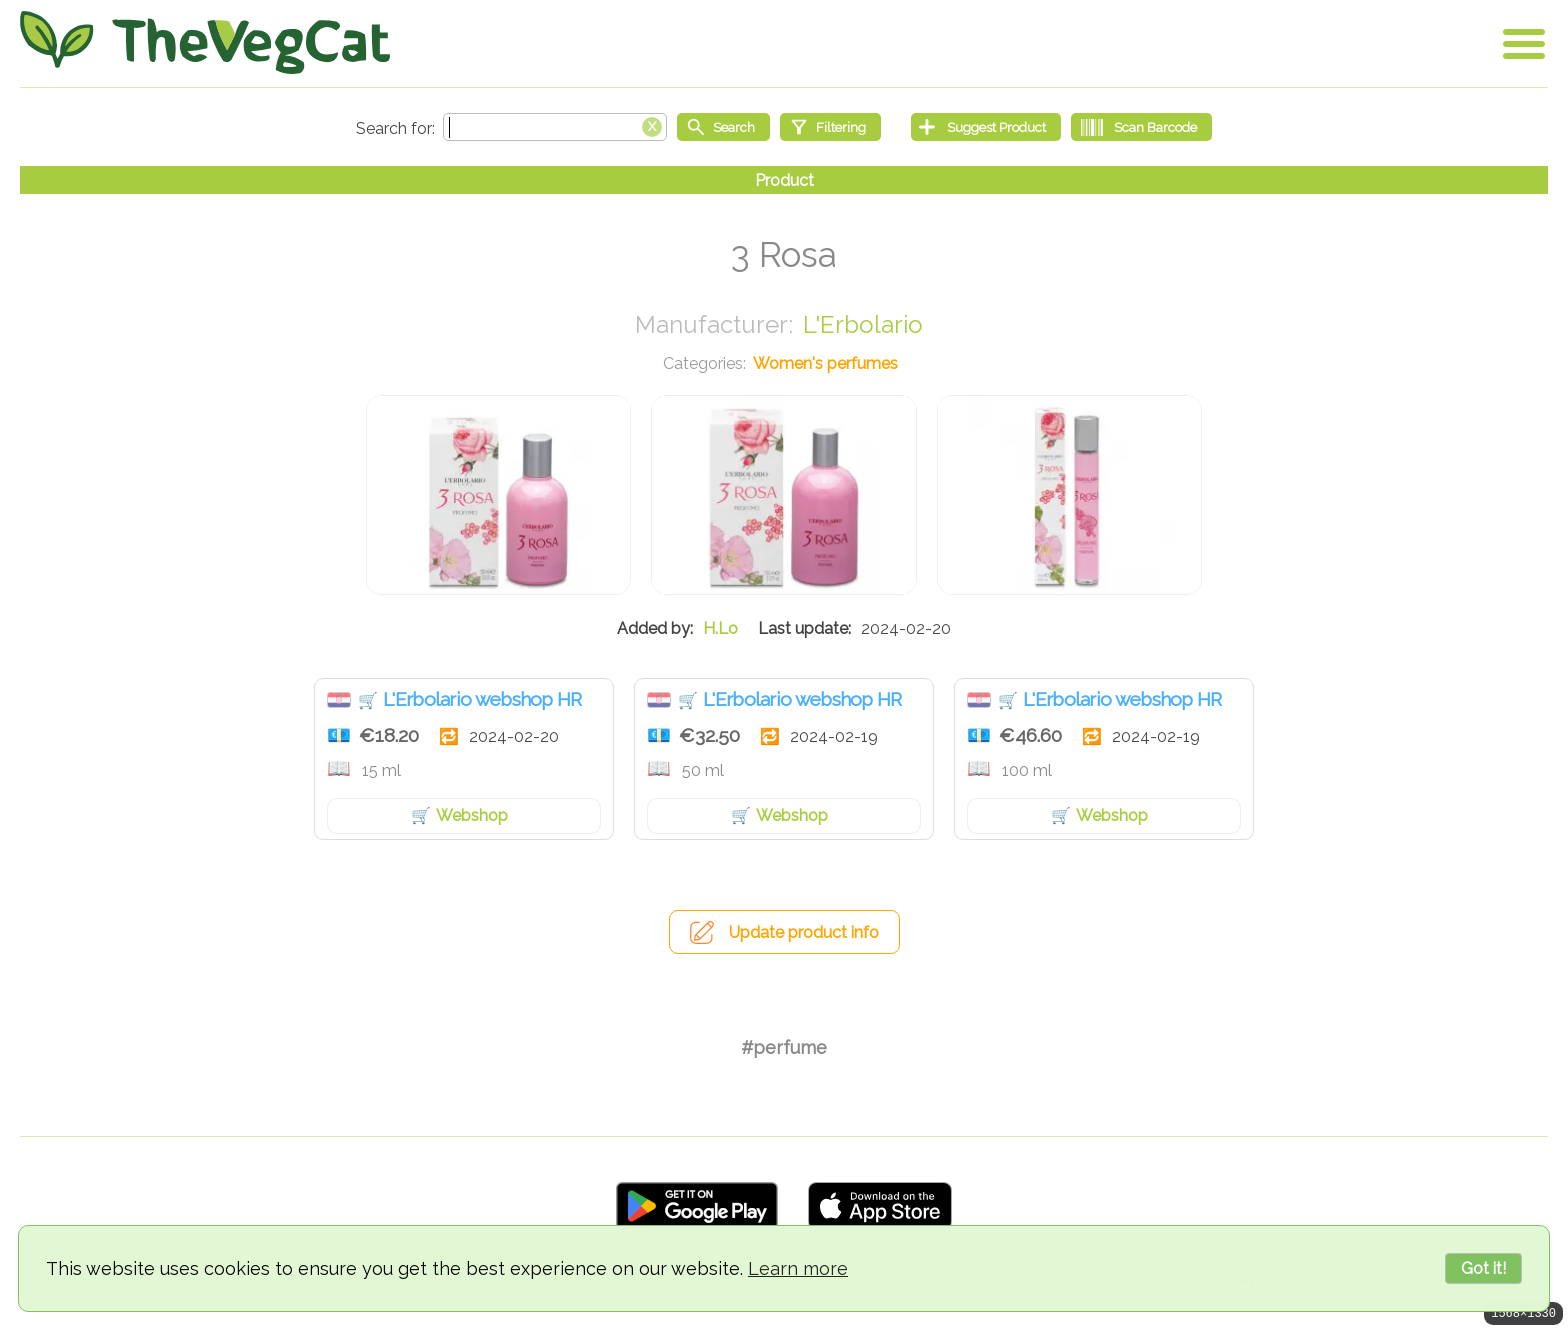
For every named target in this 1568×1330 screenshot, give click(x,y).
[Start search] (723, 127)
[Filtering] (830, 127)
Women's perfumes (825, 363)
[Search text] (555, 127)
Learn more (798, 1268)
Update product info (804, 932)
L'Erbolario (863, 324)
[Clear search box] (652, 125)
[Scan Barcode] (1141, 127)
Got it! (1483, 1268)
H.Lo (720, 628)
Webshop (472, 815)
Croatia (339, 700)
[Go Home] (205, 42)
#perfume (784, 1047)
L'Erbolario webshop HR (482, 699)
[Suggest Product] (986, 127)
